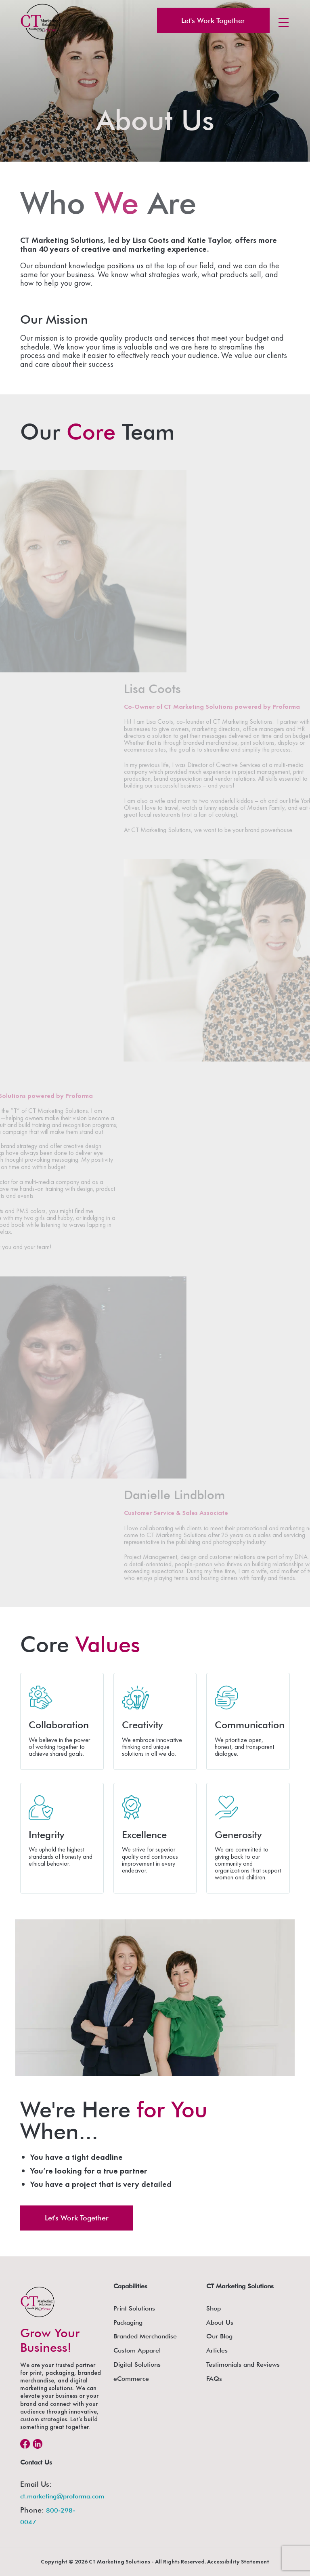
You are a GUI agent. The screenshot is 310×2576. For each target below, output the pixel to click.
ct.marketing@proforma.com (62, 2496)
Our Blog (219, 2336)
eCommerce (131, 2378)
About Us (219, 2322)
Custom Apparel (137, 2350)
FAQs (214, 2378)
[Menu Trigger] (283, 22)
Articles (217, 2350)
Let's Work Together (213, 20)
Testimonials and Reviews (243, 2364)
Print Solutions (134, 2308)
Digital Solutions (137, 2364)
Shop (213, 2308)
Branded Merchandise (145, 2336)
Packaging (127, 2322)
